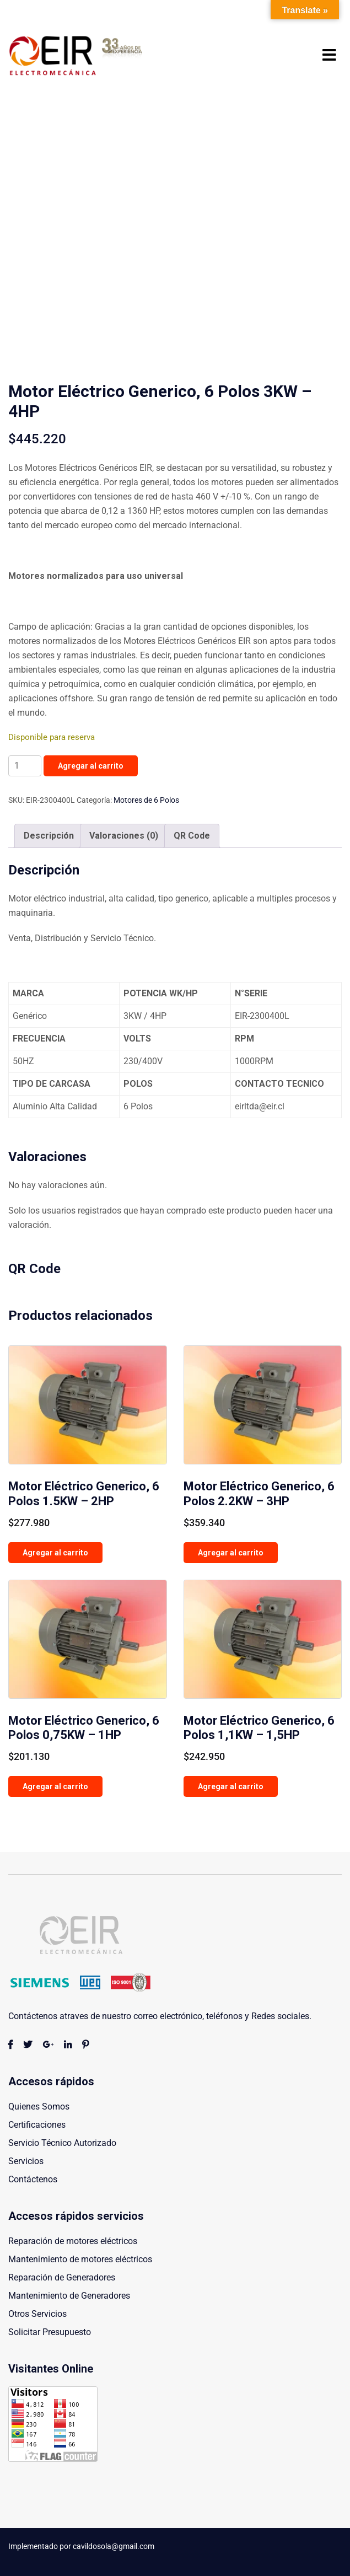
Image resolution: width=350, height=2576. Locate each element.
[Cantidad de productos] (24, 765)
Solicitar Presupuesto (49, 2332)
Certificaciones (37, 2124)
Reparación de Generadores (61, 2277)
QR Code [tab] (192, 835)
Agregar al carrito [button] (55, 1552)
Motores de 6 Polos (146, 800)
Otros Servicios (37, 2314)
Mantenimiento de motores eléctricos (80, 2259)
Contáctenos (32, 2179)
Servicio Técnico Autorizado (62, 2143)
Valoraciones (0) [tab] (123, 835)
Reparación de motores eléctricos (72, 2241)
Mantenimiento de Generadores (69, 2295)
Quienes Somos (38, 2106)
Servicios (26, 2161)
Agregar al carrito (90, 765)
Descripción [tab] (49, 835)
